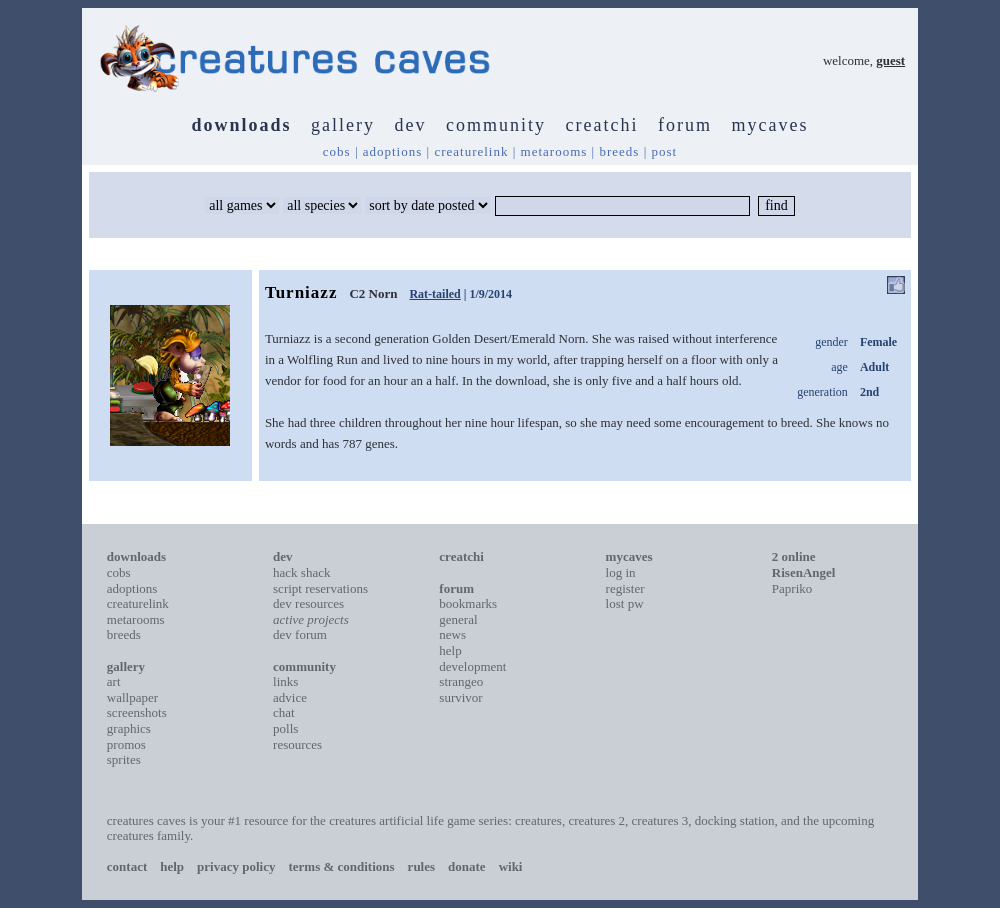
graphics (129, 728)
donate (467, 866)
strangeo (461, 681)
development (472, 666)
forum (685, 125)
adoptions (393, 151)
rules (421, 866)
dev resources (308, 603)
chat (284, 712)
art (114, 681)
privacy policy (236, 866)
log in (621, 572)
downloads (242, 125)
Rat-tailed (434, 294)
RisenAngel (804, 572)
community (496, 125)
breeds (619, 151)
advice (290, 697)
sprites (124, 759)
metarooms (554, 151)
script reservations (320, 588)
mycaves (769, 125)
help (450, 650)
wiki (511, 866)
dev (411, 125)
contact (127, 866)
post (665, 151)
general (458, 619)
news (452, 634)
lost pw (625, 603)
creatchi (602, 125)
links (285, 681)
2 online (794, 556)
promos (126, 744)
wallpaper (132, 697)
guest (890, 60)
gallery (343, 125)
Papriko (792, 588)
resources (297, 744)
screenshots (137, 712)
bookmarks (468, 603)
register (625, 588)
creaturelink (471, 151)
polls (285, 728)
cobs (337, 151)
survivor (460, 697)
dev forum (300, 634)
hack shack (301, 572)
